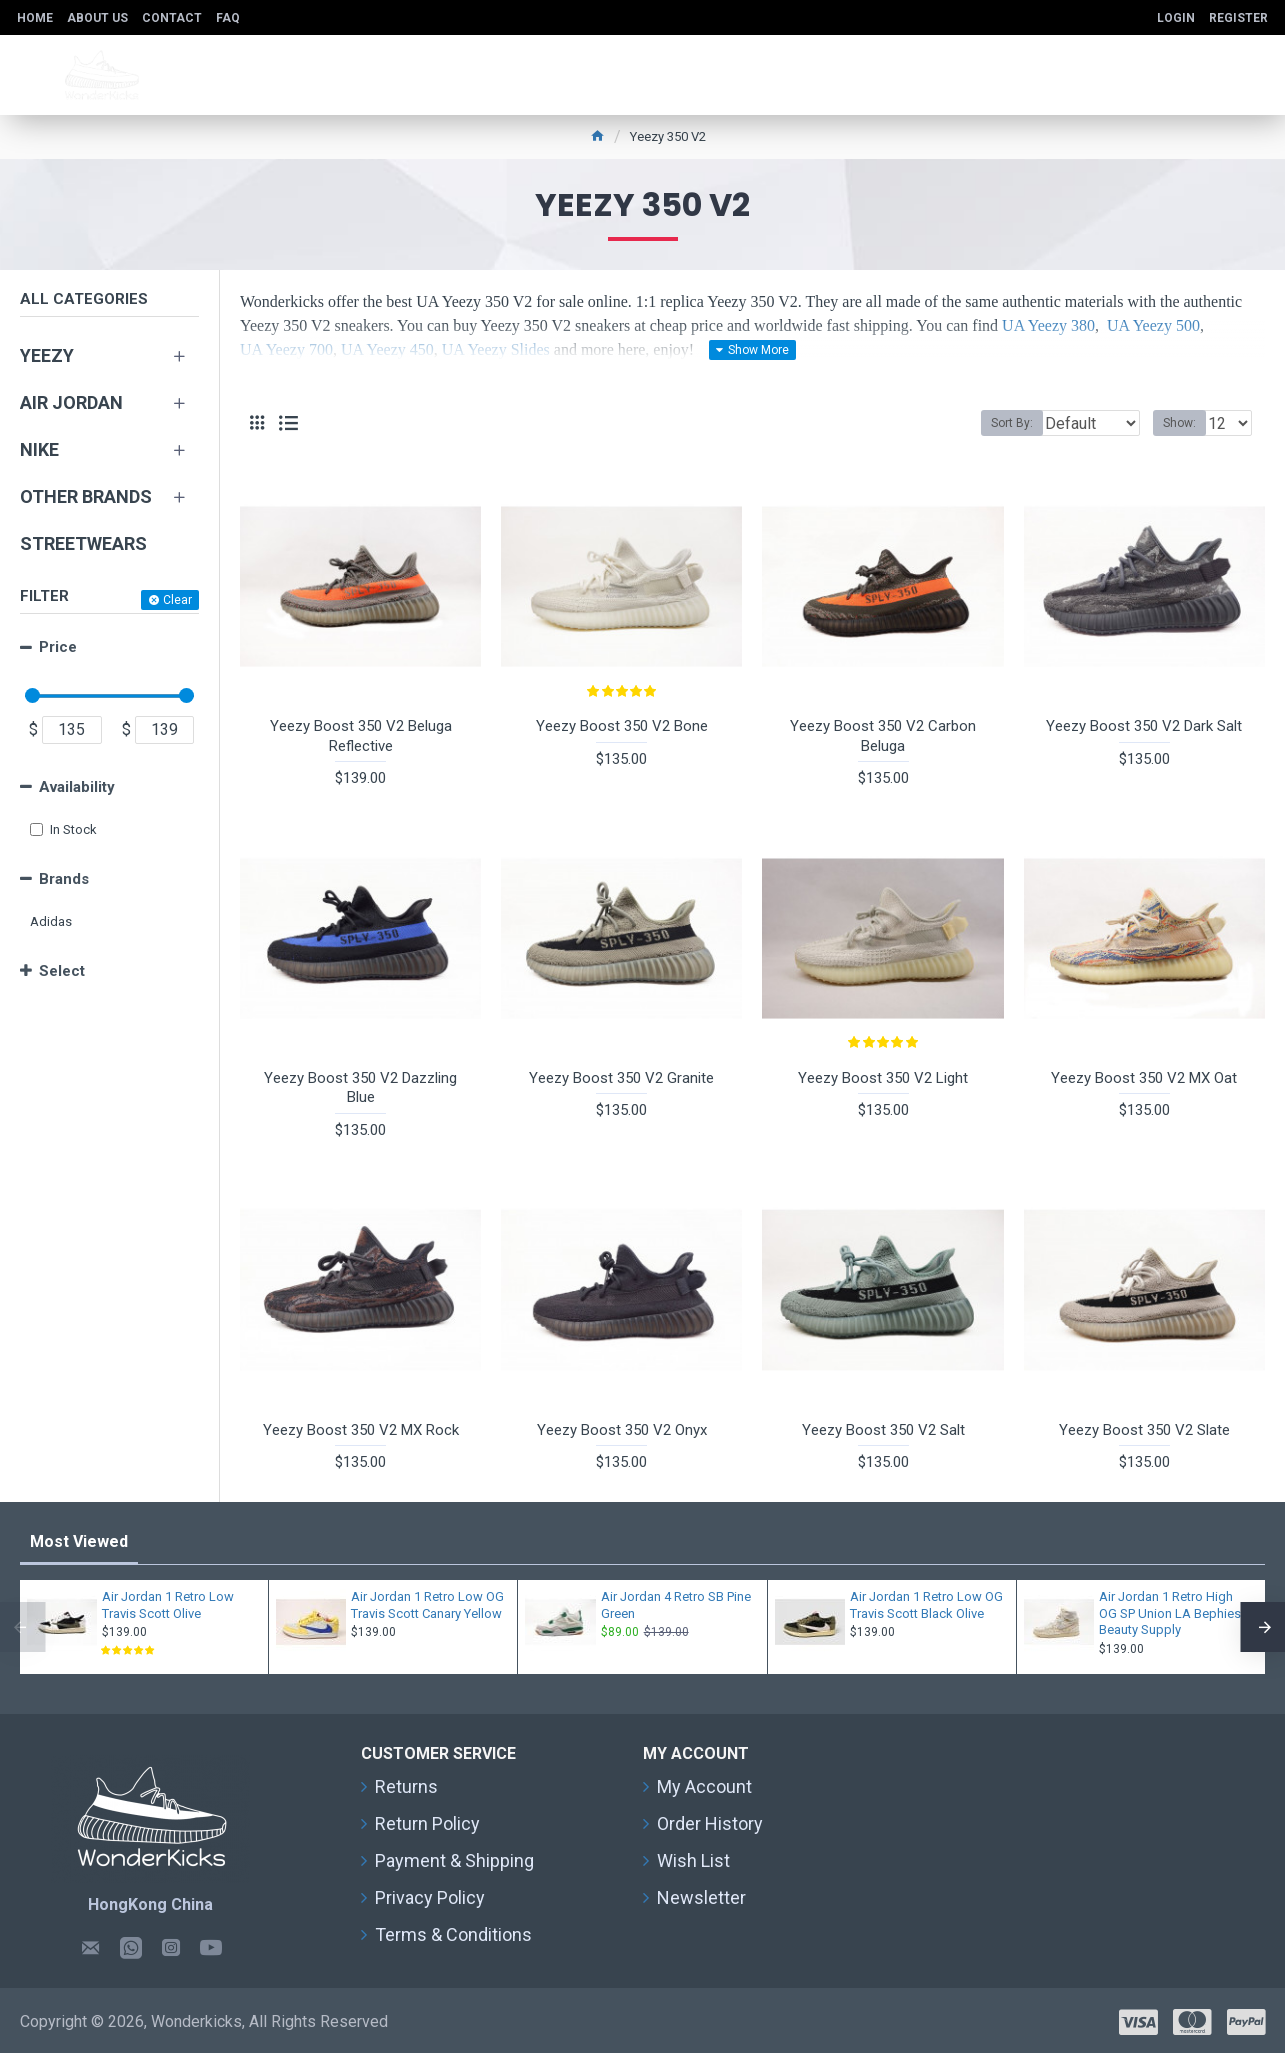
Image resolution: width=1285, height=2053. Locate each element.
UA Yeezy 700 (286, 349)
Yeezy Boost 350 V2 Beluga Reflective (361, 736)
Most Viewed (79, 1541)
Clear (177, 600)
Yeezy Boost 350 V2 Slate (1144, 1430)
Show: (1185, 423)
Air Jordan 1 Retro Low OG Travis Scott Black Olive (926, 1605)
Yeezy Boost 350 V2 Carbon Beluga (883, 736)
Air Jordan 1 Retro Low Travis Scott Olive (168, 1605)
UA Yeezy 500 (1153, 325)
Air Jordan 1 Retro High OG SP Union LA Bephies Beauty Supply (1170, 1613)
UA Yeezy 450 (387, 349)
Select (62, 971)
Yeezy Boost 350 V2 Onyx (622, 1430)
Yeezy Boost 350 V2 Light (883, 1078)
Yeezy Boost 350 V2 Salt (883, 1430)
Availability (77, 787)
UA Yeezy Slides (496, 349)
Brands (64, 879)
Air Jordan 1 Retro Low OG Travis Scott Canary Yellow (427, 1605)
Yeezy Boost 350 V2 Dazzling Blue (360, 1088)
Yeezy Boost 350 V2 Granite (621, 1078)
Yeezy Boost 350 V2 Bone (622, 726)
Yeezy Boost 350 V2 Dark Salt (1144, 726)
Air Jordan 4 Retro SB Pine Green (676, 1605)
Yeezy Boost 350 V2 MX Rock (361, 1430)
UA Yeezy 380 (1048, 325)
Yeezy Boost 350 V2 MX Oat (1144, 1078)
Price (58, 647)
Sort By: (997, 423)
